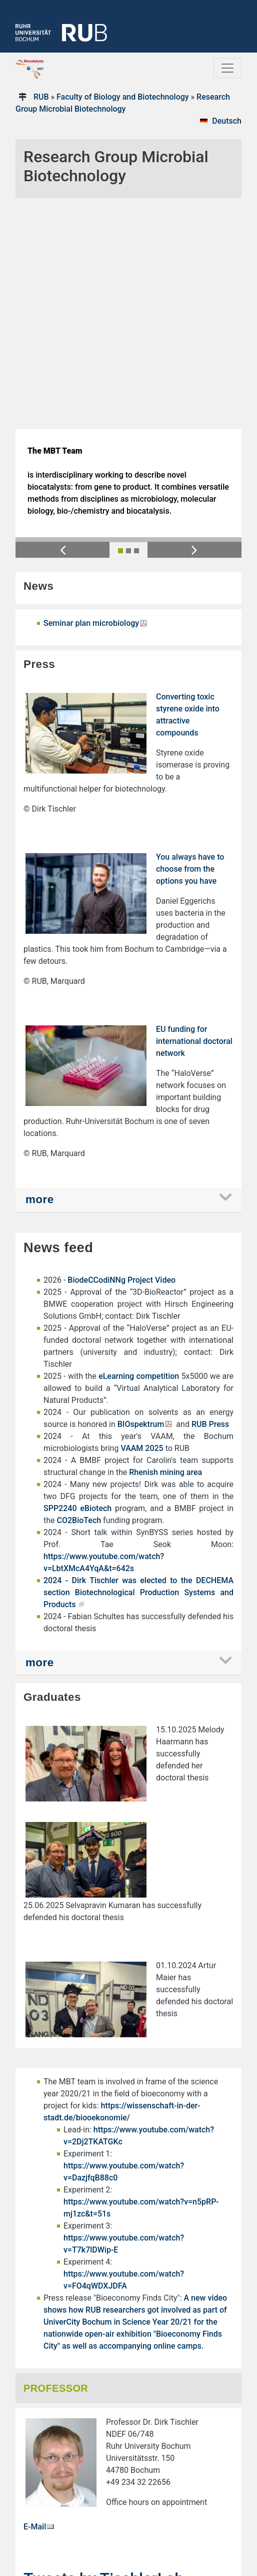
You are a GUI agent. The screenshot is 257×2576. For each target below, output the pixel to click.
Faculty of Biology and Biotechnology (122, 97)
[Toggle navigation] (228, 68)
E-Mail (35, 2301)
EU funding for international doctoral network (194, 815)
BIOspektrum (141, 1198)
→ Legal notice (46, 2515)
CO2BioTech (79, 1294)
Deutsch (227, 121)
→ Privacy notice (50, 2525)
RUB (41, 97)
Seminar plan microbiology (91, 397)
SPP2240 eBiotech (78, 1282)
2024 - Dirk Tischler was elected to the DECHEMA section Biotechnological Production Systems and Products (139, 1366)
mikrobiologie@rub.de (59, 2491)
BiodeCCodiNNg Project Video (123, 1054)
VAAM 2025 (141, 1222)
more (40, 973)
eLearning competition (138, 1150)
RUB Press (210, 1198)
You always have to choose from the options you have (190, 643)
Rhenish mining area (165, 1246)
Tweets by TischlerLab (104, 2352)
